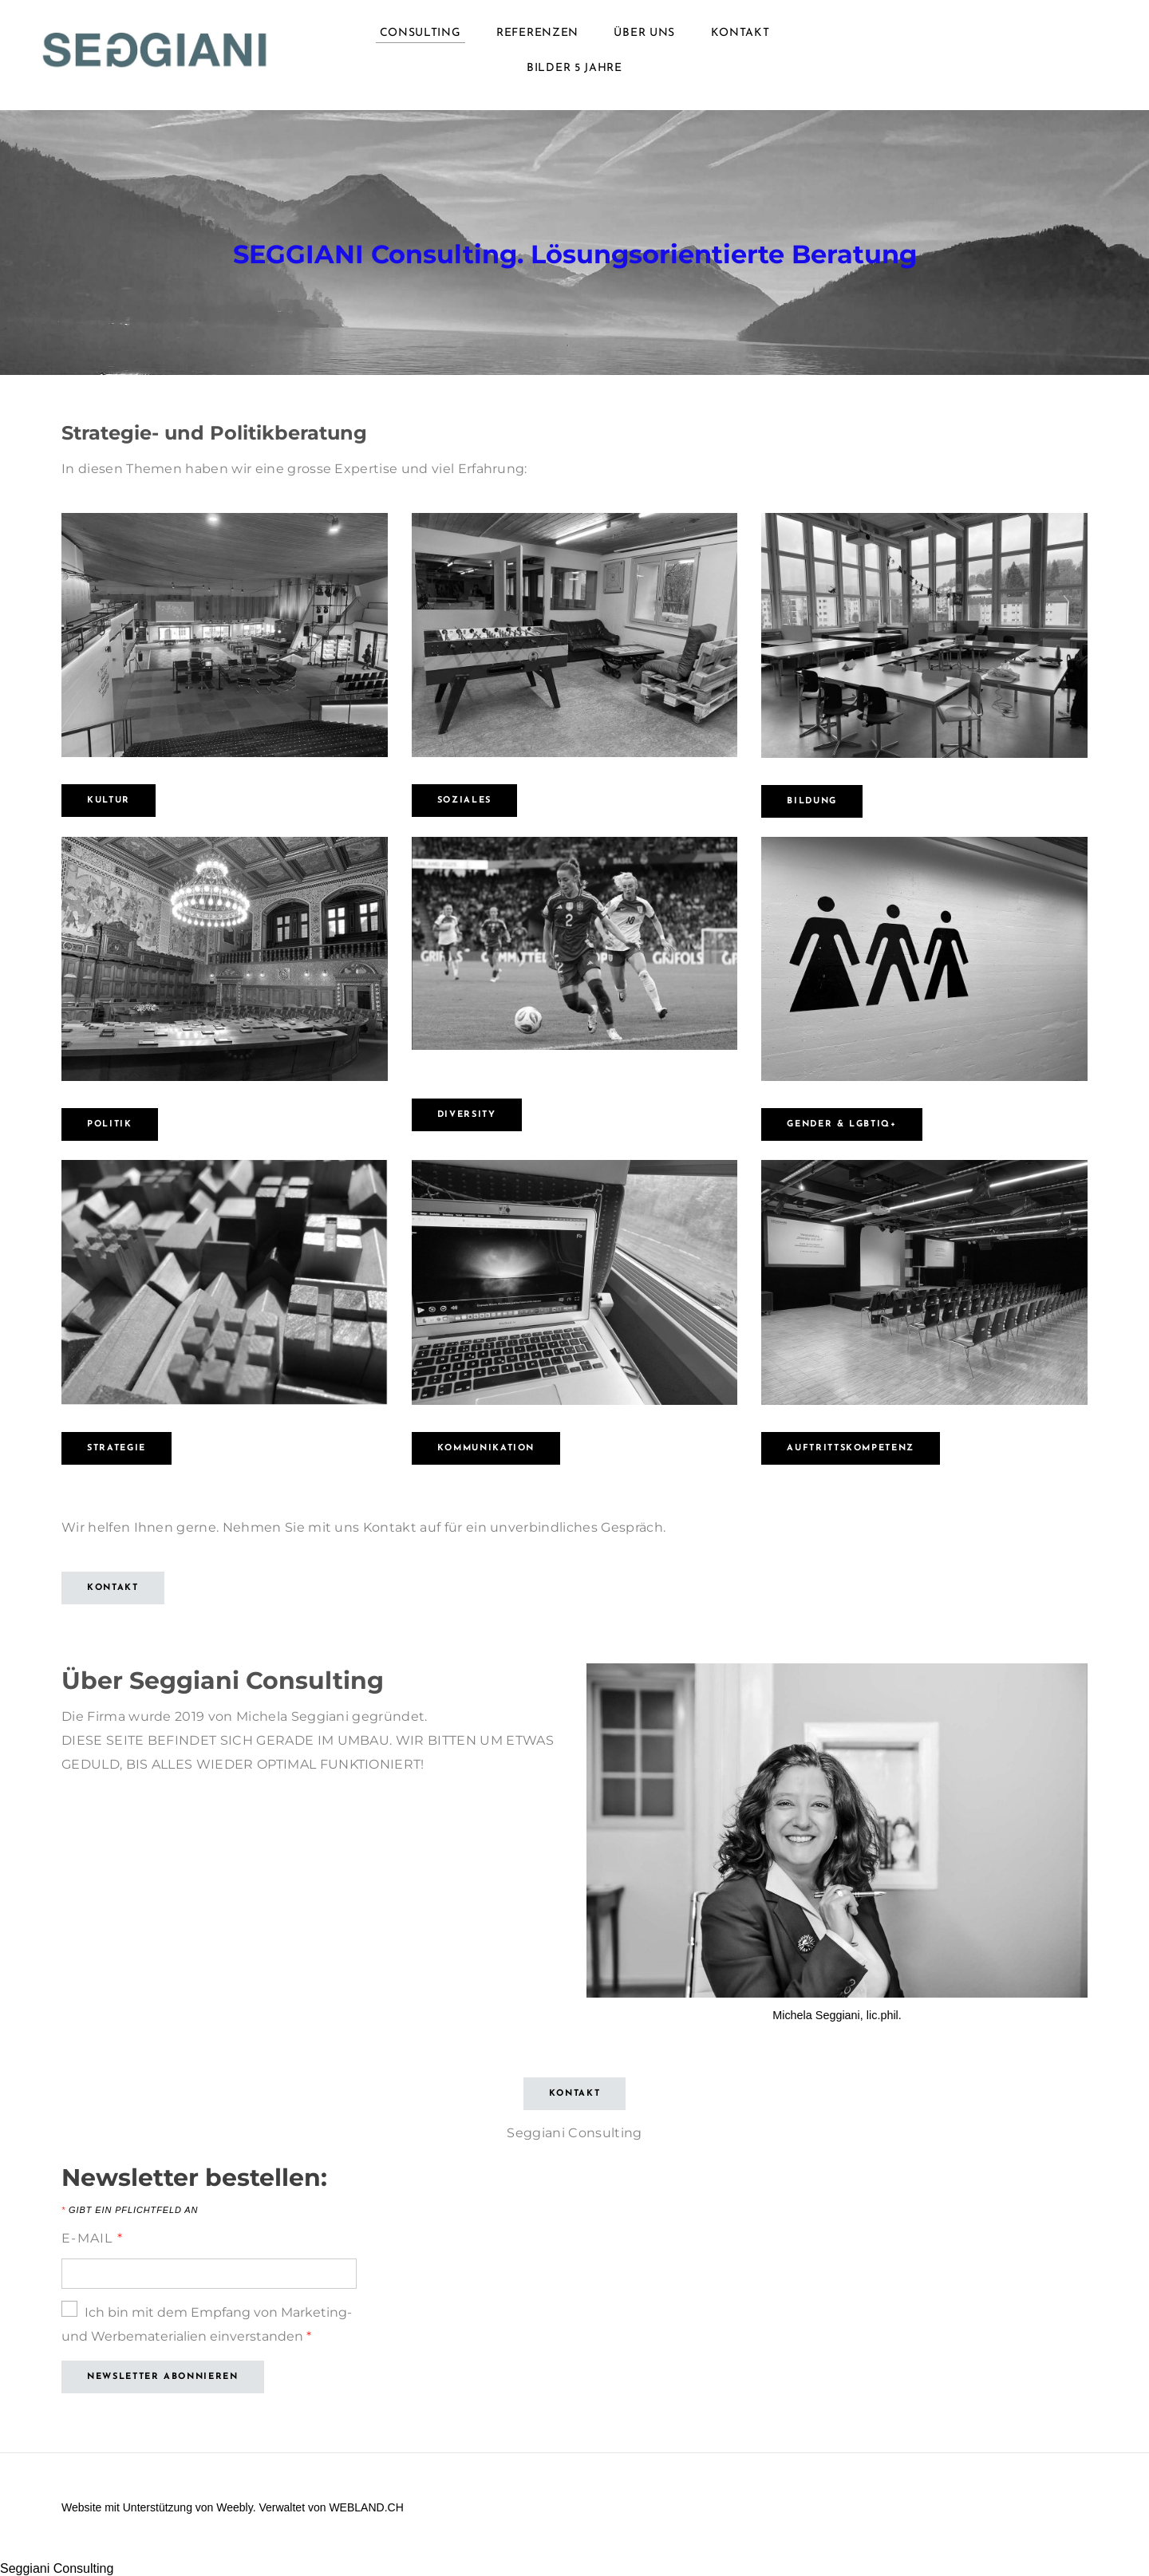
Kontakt (740, 33)
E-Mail (92, 2238)
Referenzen (537, 33)
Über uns (644, 33)
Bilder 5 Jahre (574, 68)
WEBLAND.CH (366, 2507)
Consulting (420, 33)
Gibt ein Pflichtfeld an (129, 2210)
